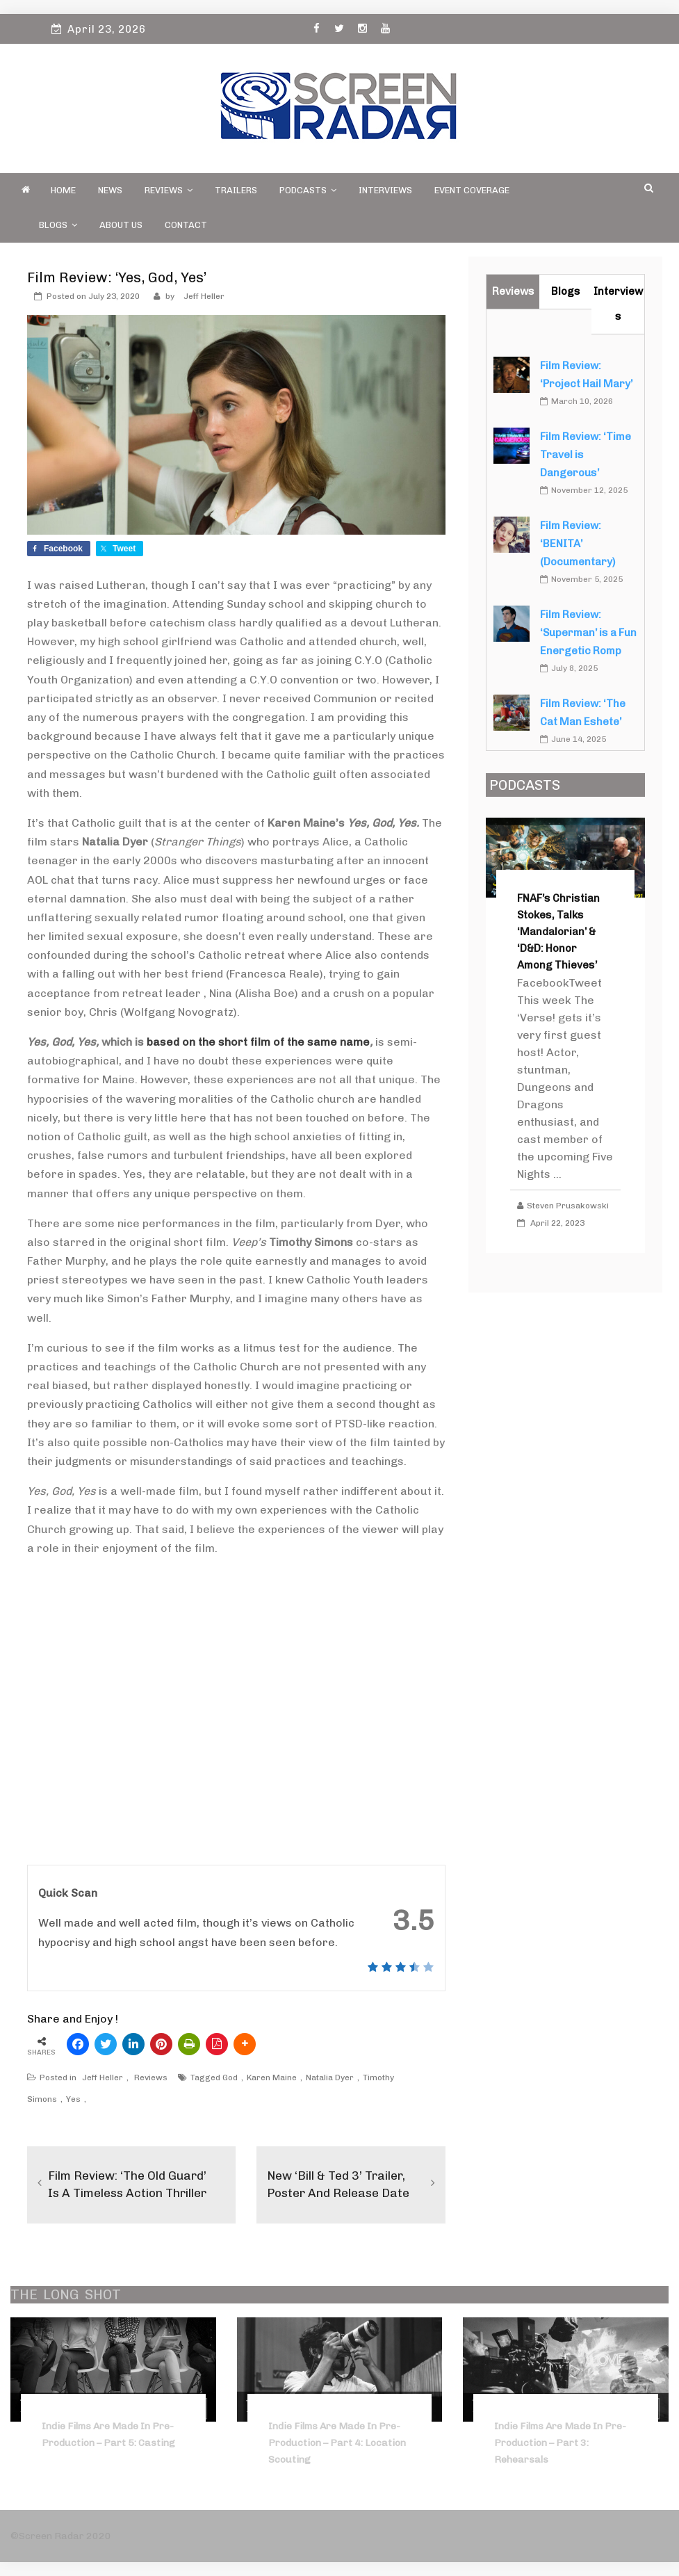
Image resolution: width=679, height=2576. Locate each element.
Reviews (169, 190)
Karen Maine (272, 2077)
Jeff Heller (203, 296)
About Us (120, 225)
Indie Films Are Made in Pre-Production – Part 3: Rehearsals (560, 2442)
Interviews (385, 190)
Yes (73, 2099)
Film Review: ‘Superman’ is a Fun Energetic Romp (588, 632)
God (230, 2077)
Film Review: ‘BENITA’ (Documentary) (577, 543)
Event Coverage (471, 190)
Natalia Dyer (330, 2077)
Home (63, 190)
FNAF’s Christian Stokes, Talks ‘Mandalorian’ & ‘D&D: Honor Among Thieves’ (558, 931)
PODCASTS (307, 190)
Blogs (58, 225)
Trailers (236, 190)
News (110, 190)
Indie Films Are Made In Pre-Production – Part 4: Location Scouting (337, 2442)
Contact (186, 225)
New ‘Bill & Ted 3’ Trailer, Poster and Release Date (341, 2184)
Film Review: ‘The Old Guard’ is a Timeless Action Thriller (131, 2184)
